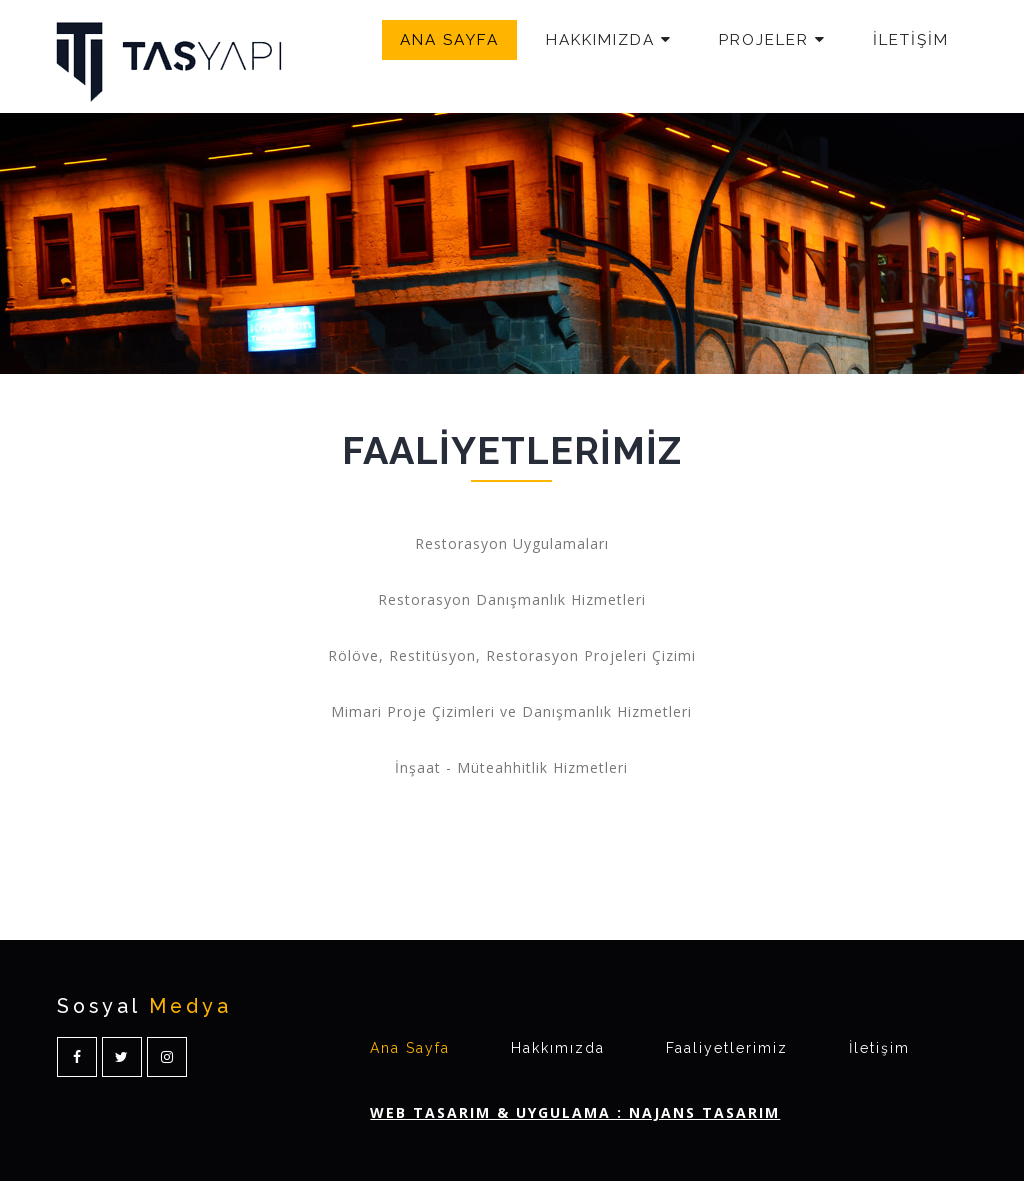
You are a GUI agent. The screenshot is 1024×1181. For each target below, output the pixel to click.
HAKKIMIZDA (609, 40)
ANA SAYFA (449, 40)
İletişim (879, 1048)
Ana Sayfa (410, 1048)
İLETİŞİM (911, 40)
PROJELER (772, 40)
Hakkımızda (558, 1048)
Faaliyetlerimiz (727, 1048)
